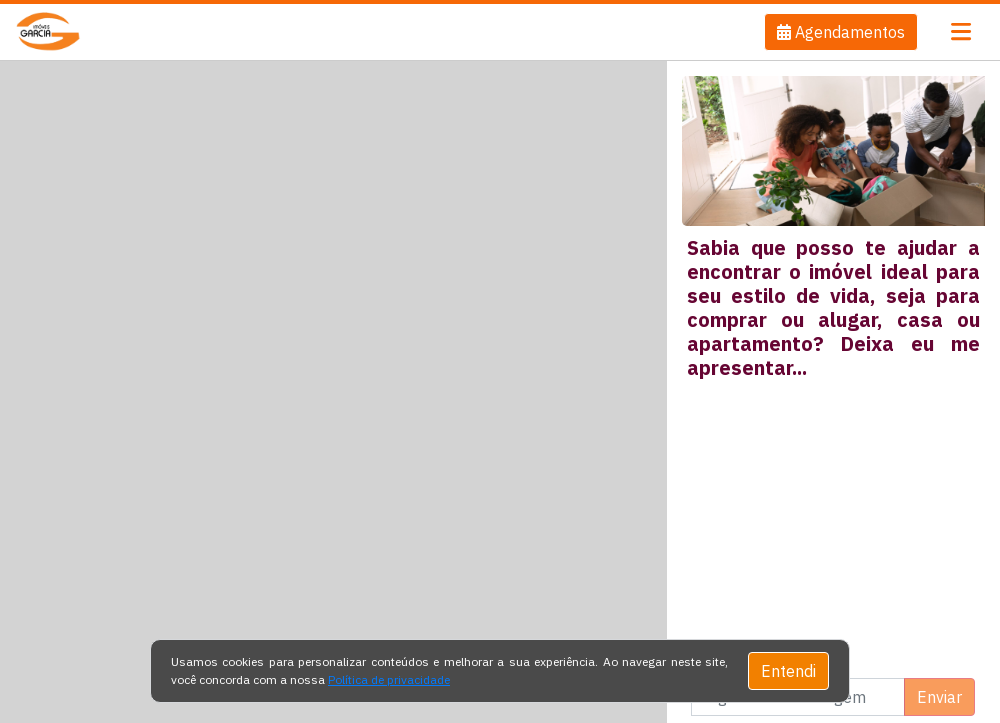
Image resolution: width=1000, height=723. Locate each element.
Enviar (939, 697)
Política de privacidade (389, 679)
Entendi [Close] (788, 671)
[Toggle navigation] (961, 32)
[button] (841, 32)
